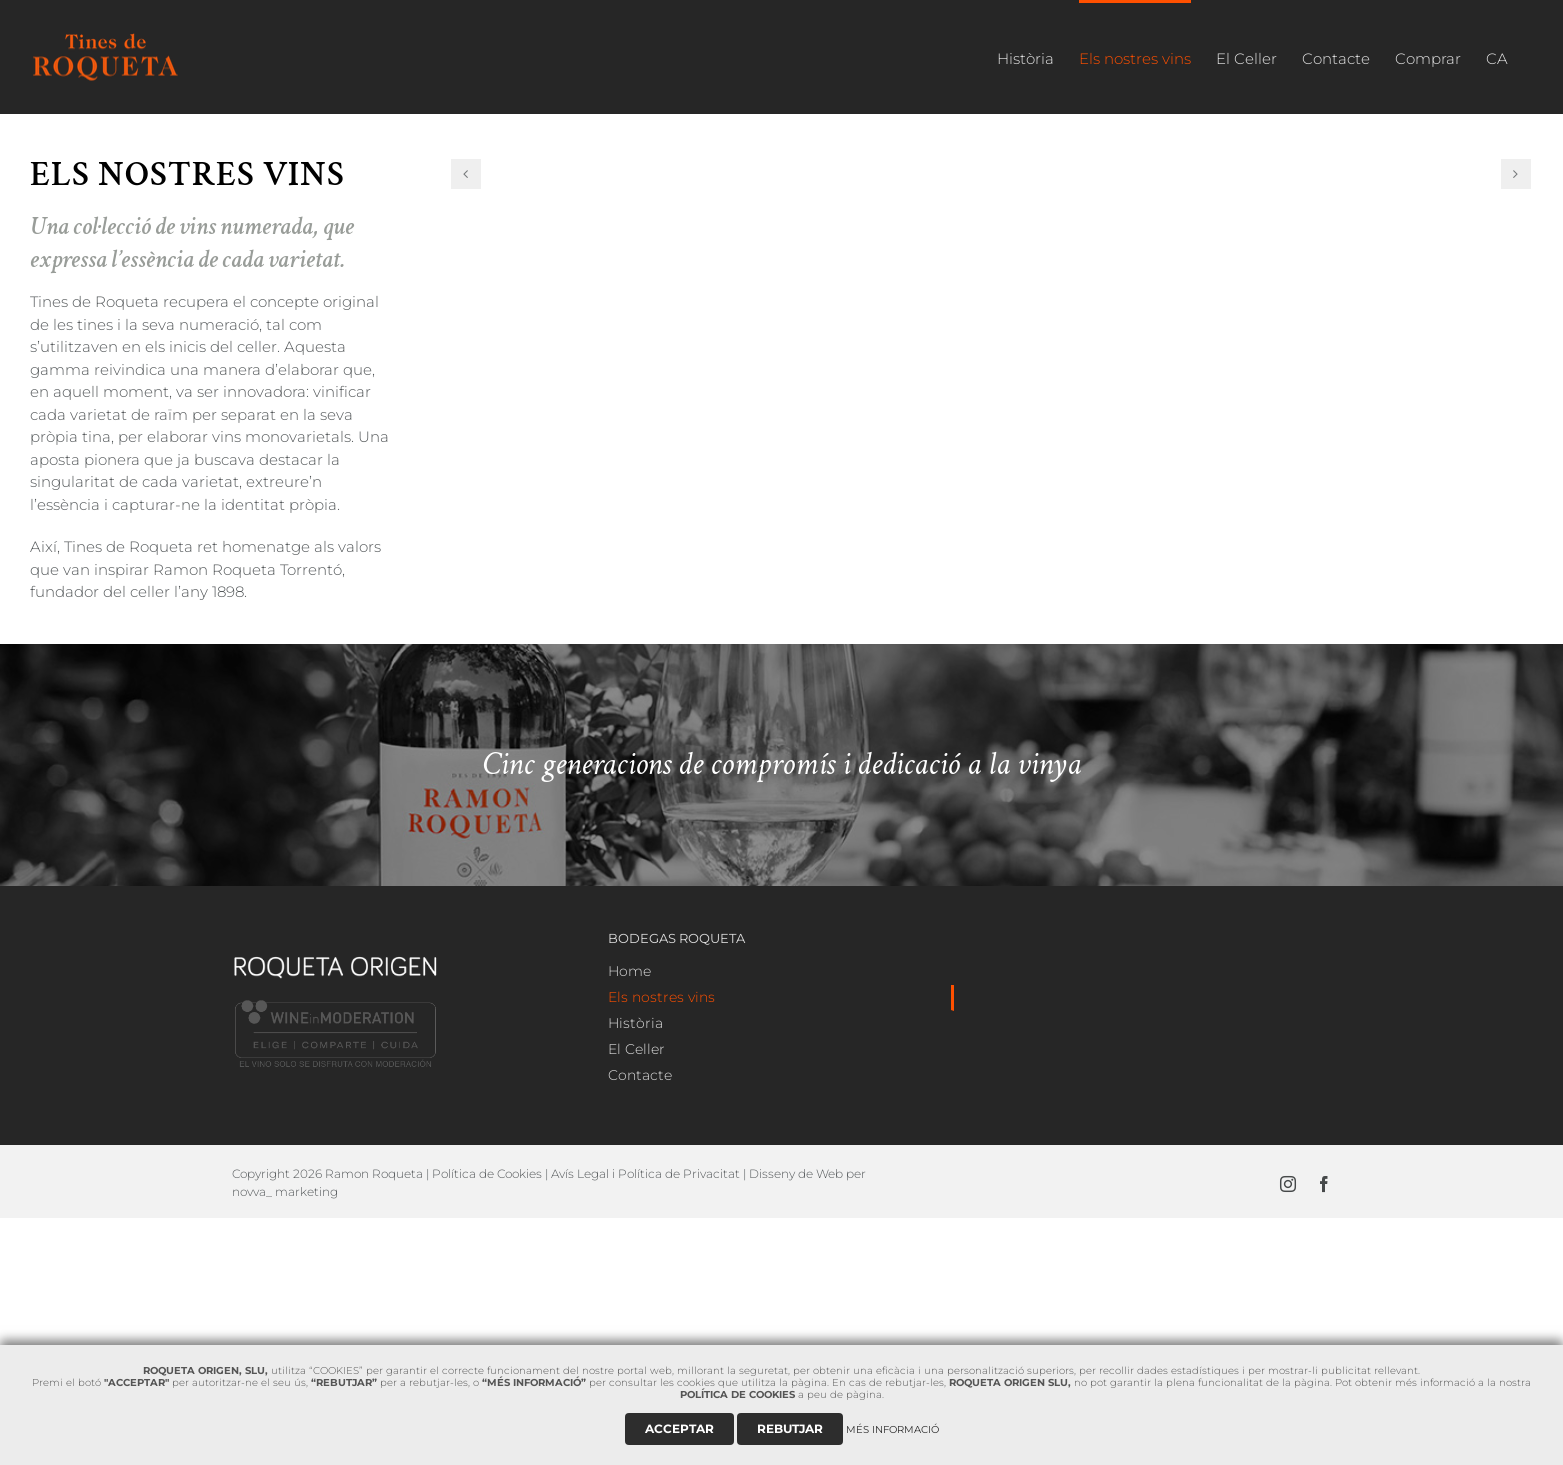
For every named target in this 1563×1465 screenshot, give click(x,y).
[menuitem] (1025, 57)
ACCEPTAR (679, 1428)
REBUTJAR (790, 1428)
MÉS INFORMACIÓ (892, 1429)
